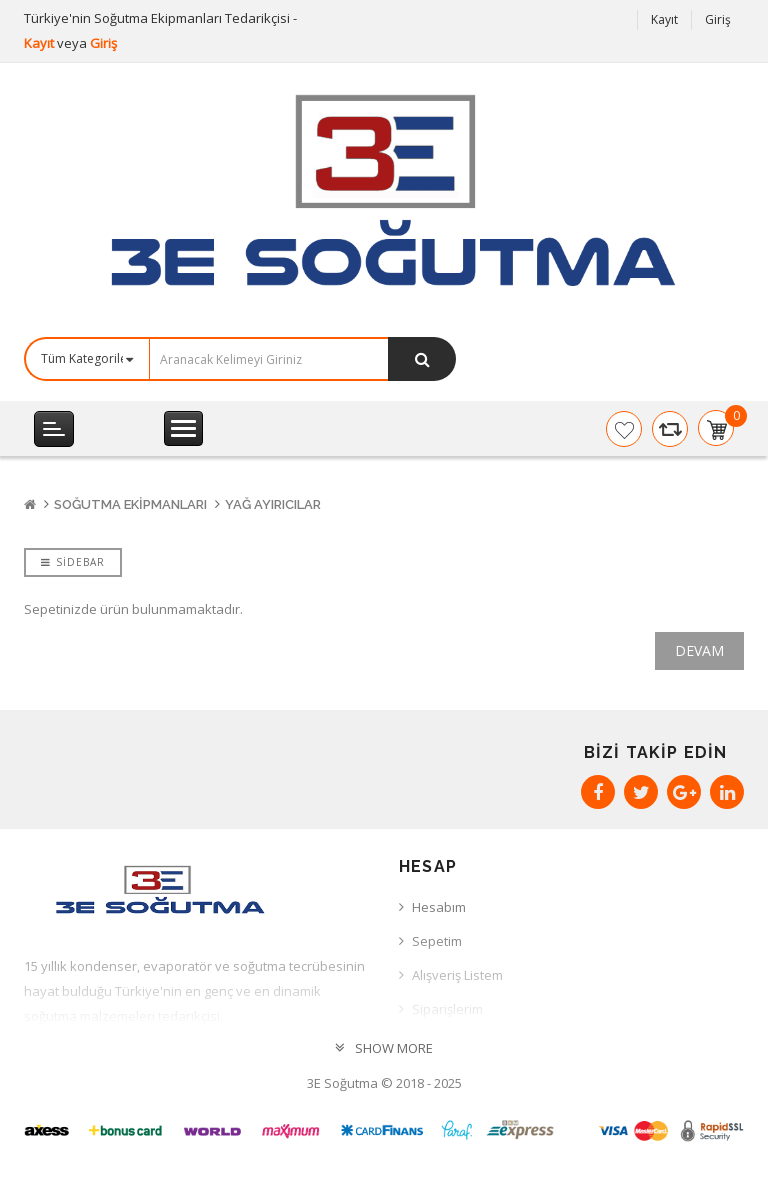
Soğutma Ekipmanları (130, 504)
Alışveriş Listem (457, 975)
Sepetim (437, 941)
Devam (699, 650)
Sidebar (73, 562)
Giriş (103, 43)
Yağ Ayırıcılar (273, 504)
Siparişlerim (447, 1009)
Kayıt (40, 43)
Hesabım (439, 907)
